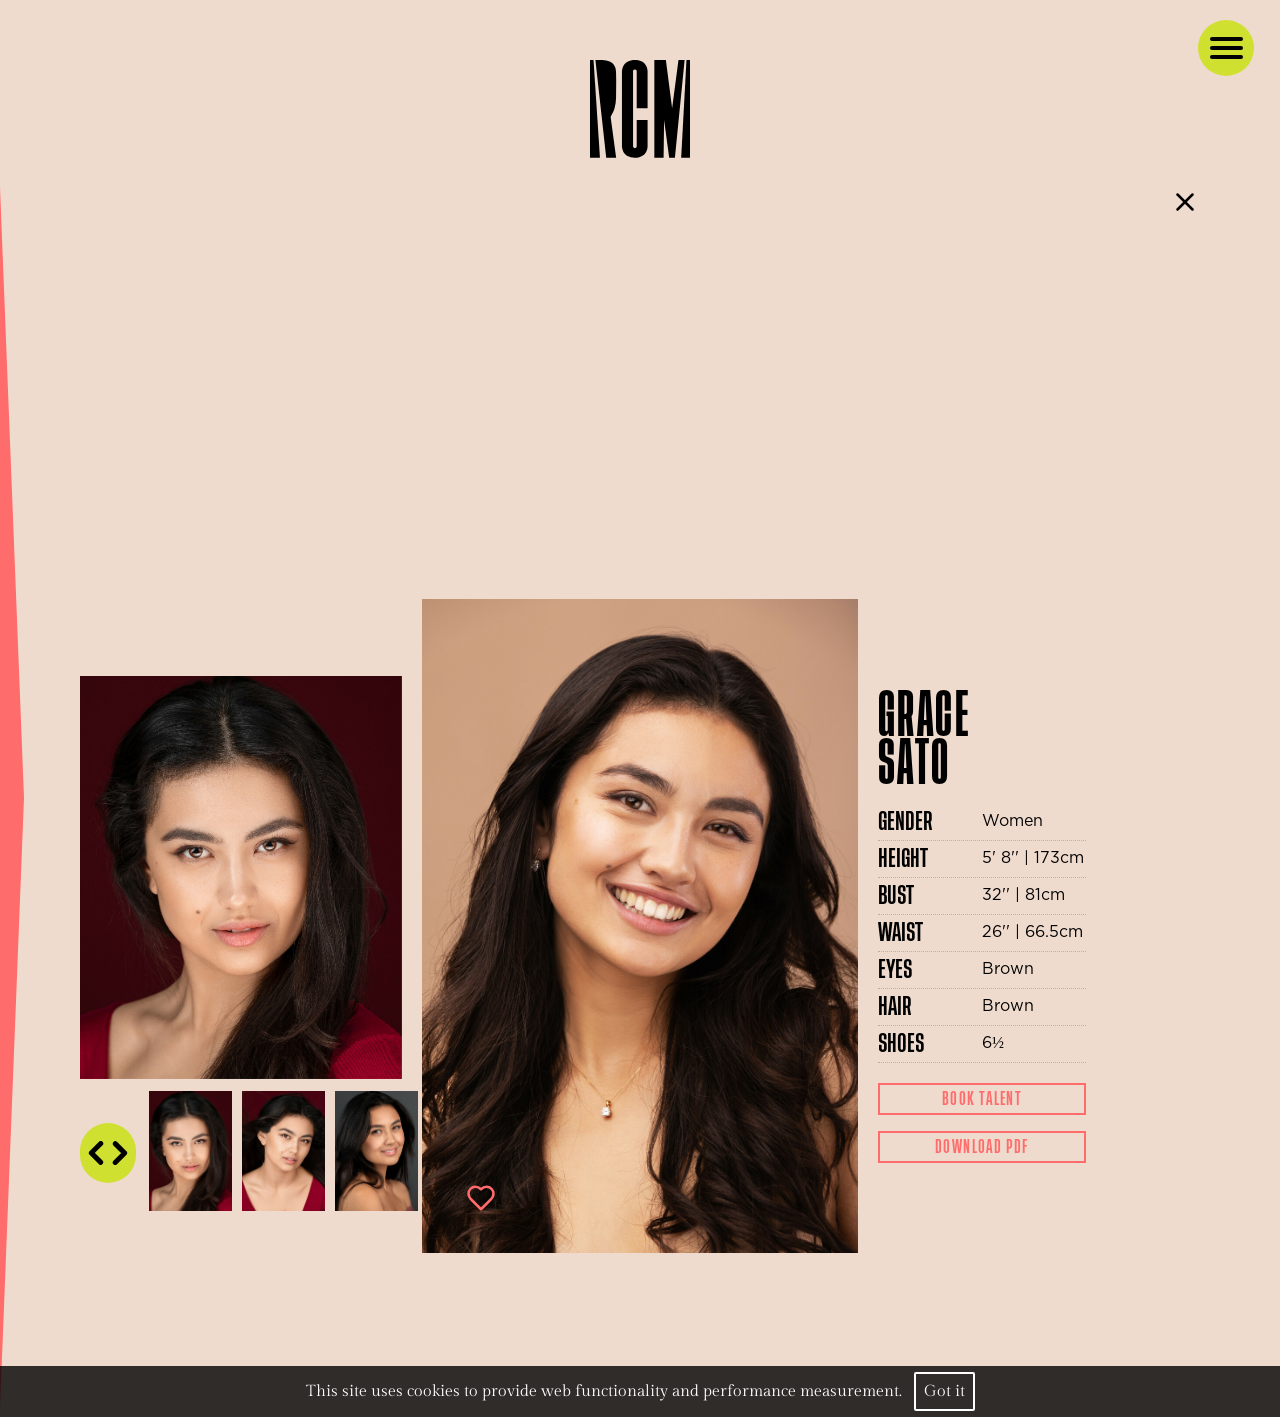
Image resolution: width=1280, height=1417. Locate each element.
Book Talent (982, 1099)
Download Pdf (982, 1147)
